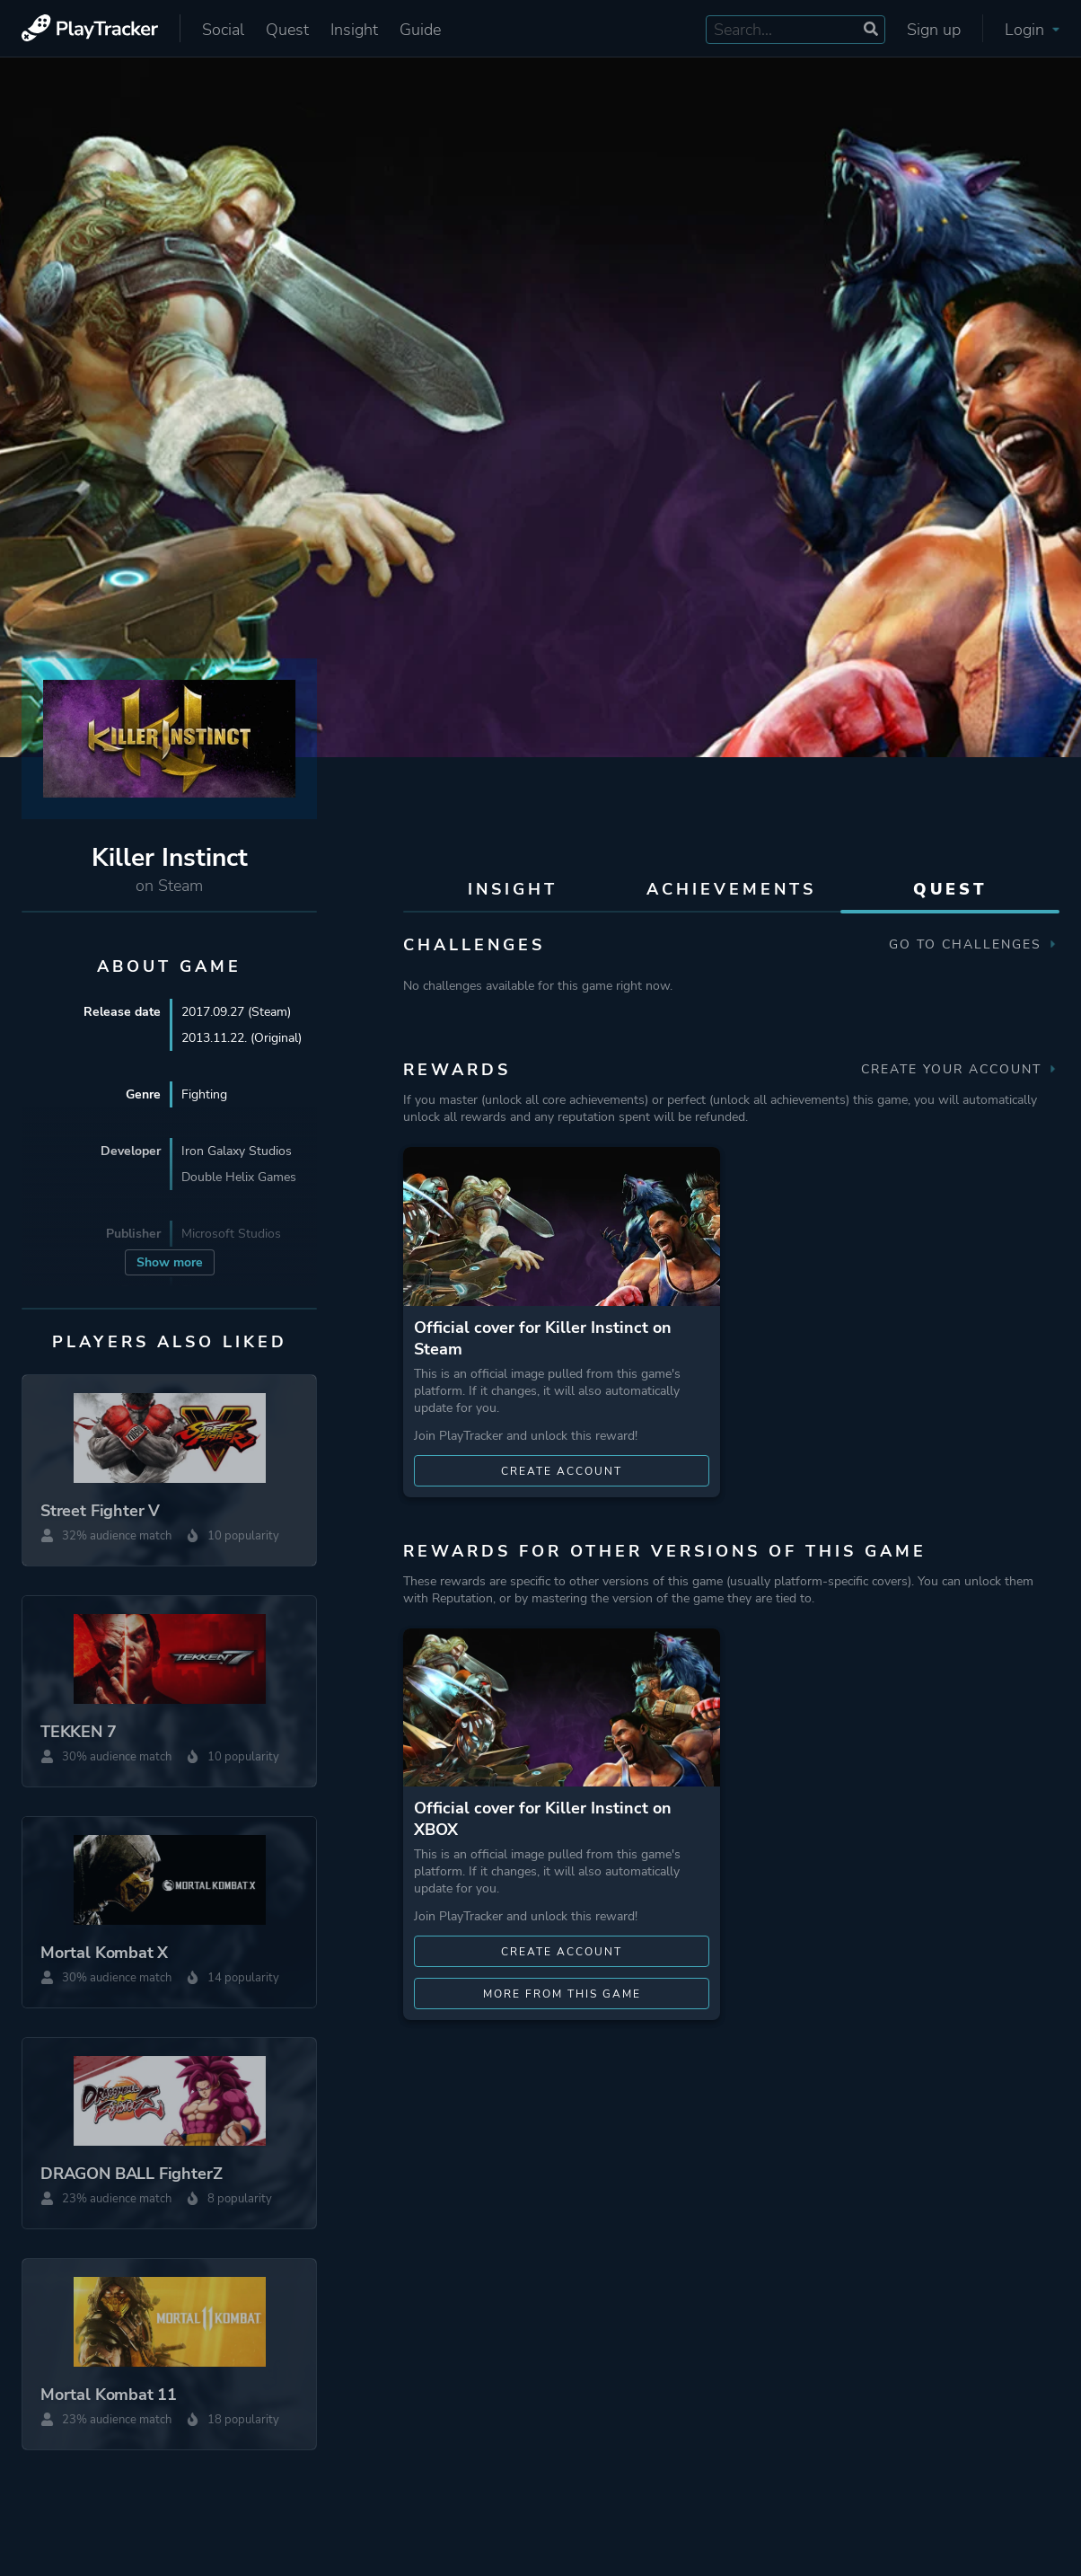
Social (223, 29)
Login (1032, 29)
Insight (354, 29)
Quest (287, 29)
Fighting (204, 1094)
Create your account (960, 1069)
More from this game (562, 1994)
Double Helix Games (238, 1177)
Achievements (731, 889)
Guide (420, 29)
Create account (561, 1471)
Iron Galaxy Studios (236, 1151)
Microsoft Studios (231, 1233)
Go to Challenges (974, 944)
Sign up (934, 29)
